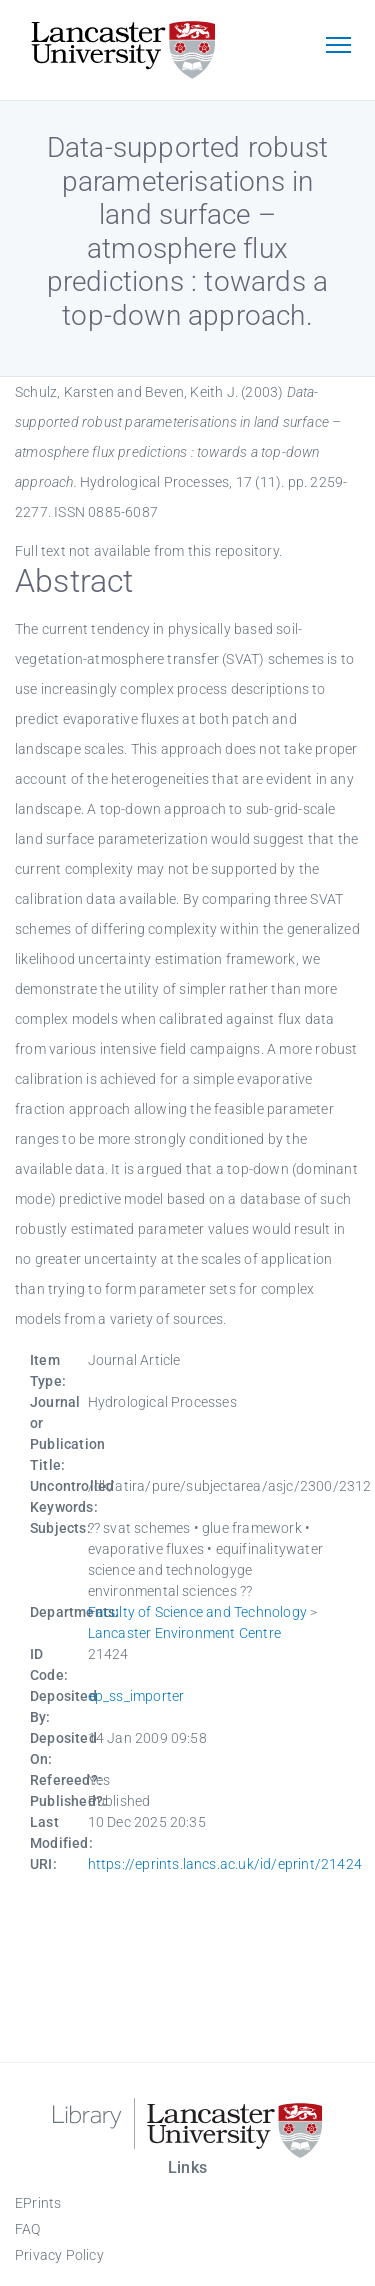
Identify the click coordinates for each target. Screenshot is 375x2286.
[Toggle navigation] (338, 47)
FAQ (28, 2229)
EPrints (38, 2203)
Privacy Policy (59, 2255)
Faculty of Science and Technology (198, 1612)
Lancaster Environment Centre (185, 1633)
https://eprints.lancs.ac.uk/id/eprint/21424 (225, 1864)
